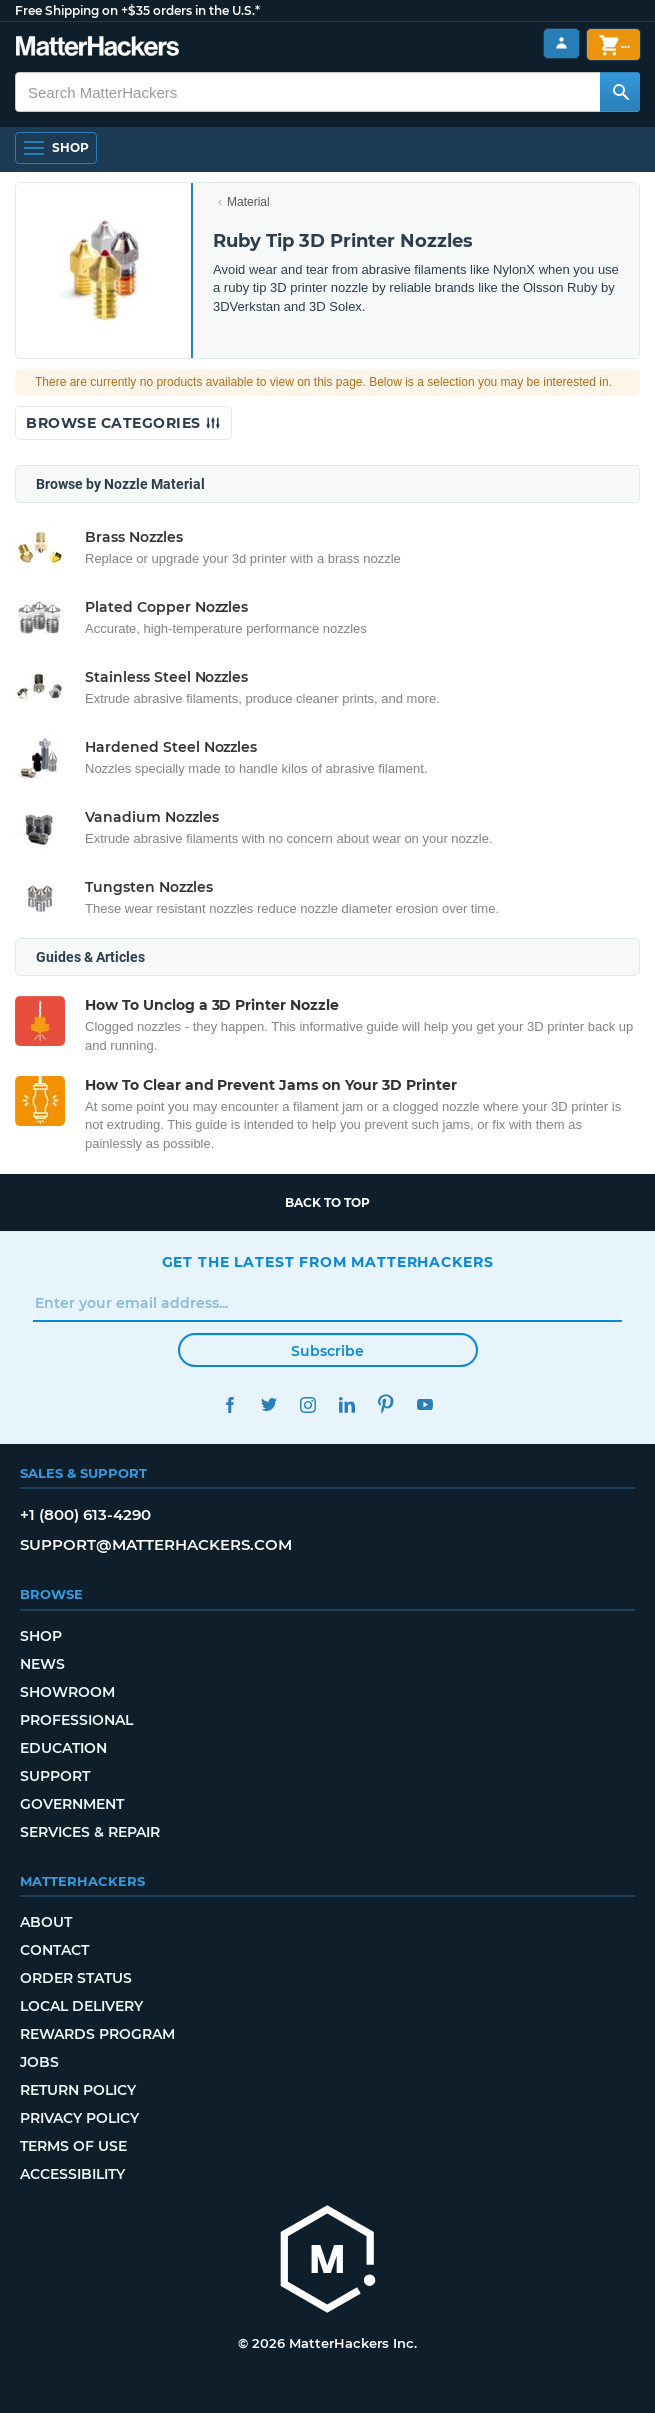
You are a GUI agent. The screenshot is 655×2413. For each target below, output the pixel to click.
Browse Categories (123, 423)
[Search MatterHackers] (620, 92)
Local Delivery (81, 2006)
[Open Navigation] (56, 148)
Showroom (67, 1692)
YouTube (425, 1404)
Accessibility (72, 2174)
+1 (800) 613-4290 (85, 1514)
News (42, 1664)
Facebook (230, 1404)
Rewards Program (97, 2034)
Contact (54, 1950)
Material (248, 202)
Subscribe (327, 1351)
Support (55, 1776)
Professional (76, 1720)
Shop (41, 1636)
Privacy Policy (79, 2118)
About (46, 1922)
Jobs (39, 2062)
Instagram (308, 1404)
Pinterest (386, 1404)
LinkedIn (347, 1404)
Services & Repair (90, 1832)
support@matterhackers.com (156, 1544)
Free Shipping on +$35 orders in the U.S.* (137, 10)
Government (72, 1804)
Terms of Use (73, 2146)
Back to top (327, 1202)
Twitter (269, 1404)
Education (63, 1748)
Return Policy (78, 2090)
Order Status (76, 1978)
